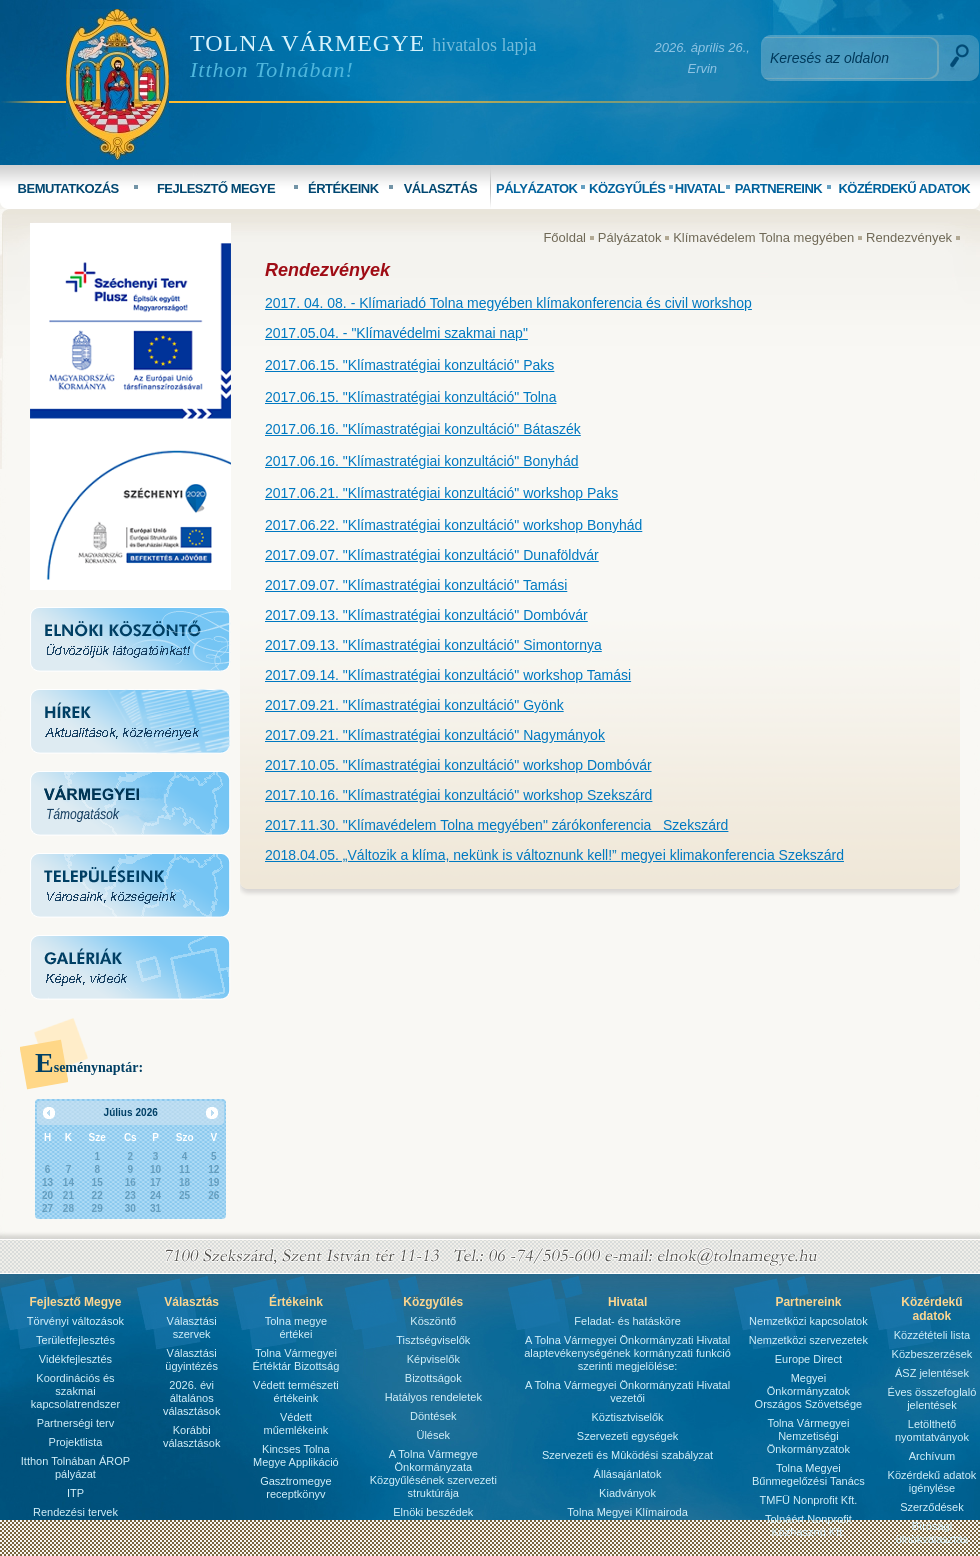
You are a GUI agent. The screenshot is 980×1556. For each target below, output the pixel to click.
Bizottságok (433, 1378)
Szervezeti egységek (628, 1436)
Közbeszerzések (932, 1354)
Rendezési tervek (75, 1512)
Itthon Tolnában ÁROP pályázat (75, 1467)
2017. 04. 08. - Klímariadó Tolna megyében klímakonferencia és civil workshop (508, 303)
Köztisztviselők (627, 1417)
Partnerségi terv (76, 1423)
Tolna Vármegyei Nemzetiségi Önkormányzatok (808, 1436)
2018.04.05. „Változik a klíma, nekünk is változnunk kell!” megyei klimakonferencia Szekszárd (554, 855)
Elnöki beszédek (433, 1512)
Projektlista (76, 1442)
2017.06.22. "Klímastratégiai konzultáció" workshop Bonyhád (453, 525)
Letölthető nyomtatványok (932, 1430)
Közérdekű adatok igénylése (932, 1481)
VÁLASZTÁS (441, 188)
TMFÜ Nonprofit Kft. (809, 1500)
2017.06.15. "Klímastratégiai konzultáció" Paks (409, 365)
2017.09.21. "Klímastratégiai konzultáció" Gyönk (414, 705)
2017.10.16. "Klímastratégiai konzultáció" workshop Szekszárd (458, 795)
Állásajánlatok (628, 1474)
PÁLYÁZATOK (536, 188)
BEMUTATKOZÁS (68, 188)
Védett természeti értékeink (296, 1391)
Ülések (433, 1435)
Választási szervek (192, 1327)
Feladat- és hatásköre (627, 1321)
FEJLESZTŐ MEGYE (216, 188)
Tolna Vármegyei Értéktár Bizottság (295, 1359)
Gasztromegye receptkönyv (296, 1487)
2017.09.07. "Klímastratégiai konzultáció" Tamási (416, 585)
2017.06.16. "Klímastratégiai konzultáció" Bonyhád (421, 461)
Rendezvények (909, 237)
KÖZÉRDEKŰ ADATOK (904, 188)
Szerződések (932, 1507)
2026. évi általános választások (191, 1398)
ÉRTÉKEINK (343, 188)
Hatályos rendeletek (433, 1397)
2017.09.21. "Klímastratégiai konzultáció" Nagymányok (435, 735)
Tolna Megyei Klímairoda (627, 1512)
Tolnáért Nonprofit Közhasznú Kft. (808, 1525)
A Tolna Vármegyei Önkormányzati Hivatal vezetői (627, 1391)
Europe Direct (808, 1359)
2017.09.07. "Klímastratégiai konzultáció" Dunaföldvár (432, 555)
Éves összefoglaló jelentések (932, 1398)
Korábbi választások (191, 1436)
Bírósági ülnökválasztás (932, 1532)
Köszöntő (433, 1321)
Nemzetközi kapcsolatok (808, 1321)
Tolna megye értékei (296, 1327)
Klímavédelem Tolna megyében (763, 237)
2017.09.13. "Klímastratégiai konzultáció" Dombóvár (426, 615)
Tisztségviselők (433, 1340)
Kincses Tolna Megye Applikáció (296, 1455)
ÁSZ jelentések (932, 1373)
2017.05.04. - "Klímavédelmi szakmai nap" (396, 333)
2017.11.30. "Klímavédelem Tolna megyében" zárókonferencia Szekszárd (496, 825)
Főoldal (564, 237)
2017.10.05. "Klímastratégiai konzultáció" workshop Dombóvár (458, 765)
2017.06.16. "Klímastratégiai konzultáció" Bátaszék (423, 429)
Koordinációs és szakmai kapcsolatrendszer (75, 1391)
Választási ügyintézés (191, 1359)
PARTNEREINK (778, 188)
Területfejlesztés (75, 1340)
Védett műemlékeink (295, 1423)
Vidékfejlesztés (75, 1359)
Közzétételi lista (932, 1335)
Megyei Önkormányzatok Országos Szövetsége (809, 1391)
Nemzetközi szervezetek (808, 1340)
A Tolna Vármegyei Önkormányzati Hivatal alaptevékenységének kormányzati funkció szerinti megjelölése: (627, 1353)
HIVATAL (700, 188)
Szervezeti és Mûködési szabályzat (627, 1455)
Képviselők (433, 1359)
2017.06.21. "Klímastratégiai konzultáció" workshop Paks (441, 493)
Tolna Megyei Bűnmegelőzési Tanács (808, 1474)
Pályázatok (630, 237)
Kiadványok (627, 1493)
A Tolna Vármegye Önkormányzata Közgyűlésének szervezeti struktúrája (433, 1473)
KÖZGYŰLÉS (627, 188)
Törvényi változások (75, 1321)
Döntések (433, 1416)
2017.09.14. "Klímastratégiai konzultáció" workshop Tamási (448, 675)
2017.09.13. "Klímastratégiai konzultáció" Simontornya (433, 645)
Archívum (932, 1456)
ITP (75, 1493)
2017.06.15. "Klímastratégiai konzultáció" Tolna (410, 397)
